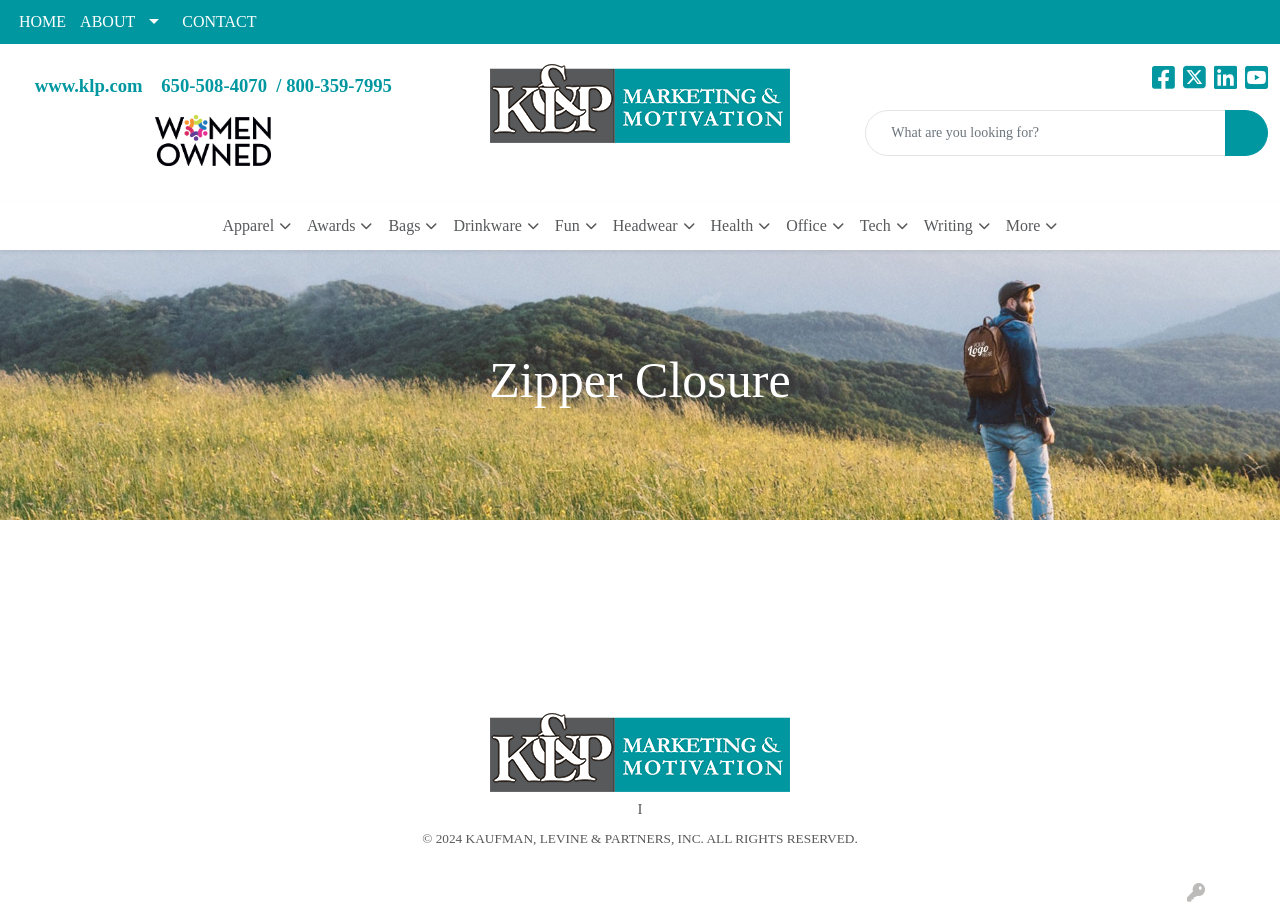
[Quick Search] (1045, 133)
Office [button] (806, 225)
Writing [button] (948, 225)
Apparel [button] (249, 225)
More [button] (1023, 225)
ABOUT (107, 21)
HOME (42, 21)
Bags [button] (404, 225)
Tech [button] (875, 225)
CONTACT (219, 21)
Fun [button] (567, 225)
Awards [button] (331, 225)
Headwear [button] (645, 225)
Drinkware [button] (487, 225)
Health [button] (732, 225)
